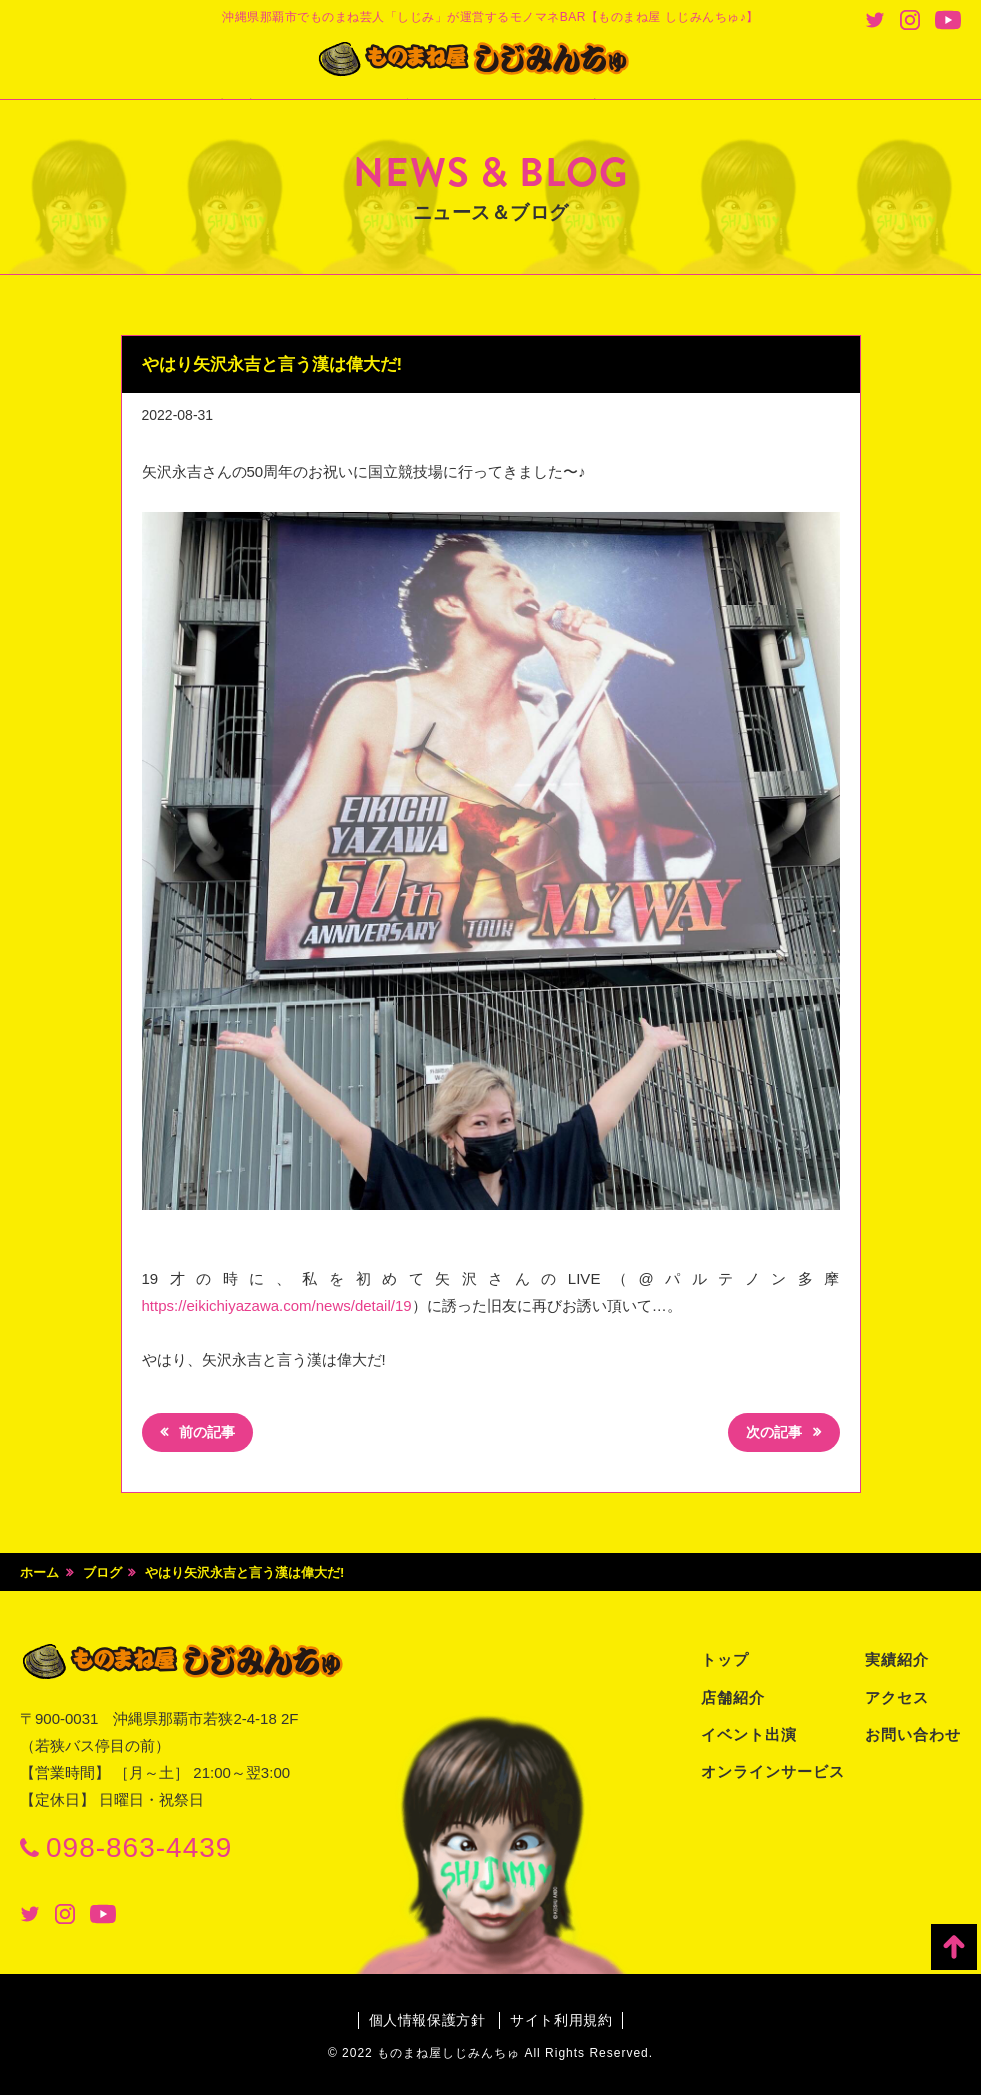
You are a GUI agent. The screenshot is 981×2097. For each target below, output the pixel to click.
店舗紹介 (733, 1699)
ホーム (39, 1574)
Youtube (948, 20)
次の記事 (771, 1434)
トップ (725, 1662)
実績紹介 (897, 1662)
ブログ (102, 1574)
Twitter (875, 20)
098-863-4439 (139, 1850)
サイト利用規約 (562, 2022)
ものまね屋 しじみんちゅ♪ (491, 61)
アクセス (897, 1699)
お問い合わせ (913, 1736)
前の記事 (210, 1434)
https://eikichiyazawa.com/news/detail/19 (277, 1305)
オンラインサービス (773, 1773)
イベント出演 (749, 1736)
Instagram (910, 20)
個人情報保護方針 (426, 2022)
